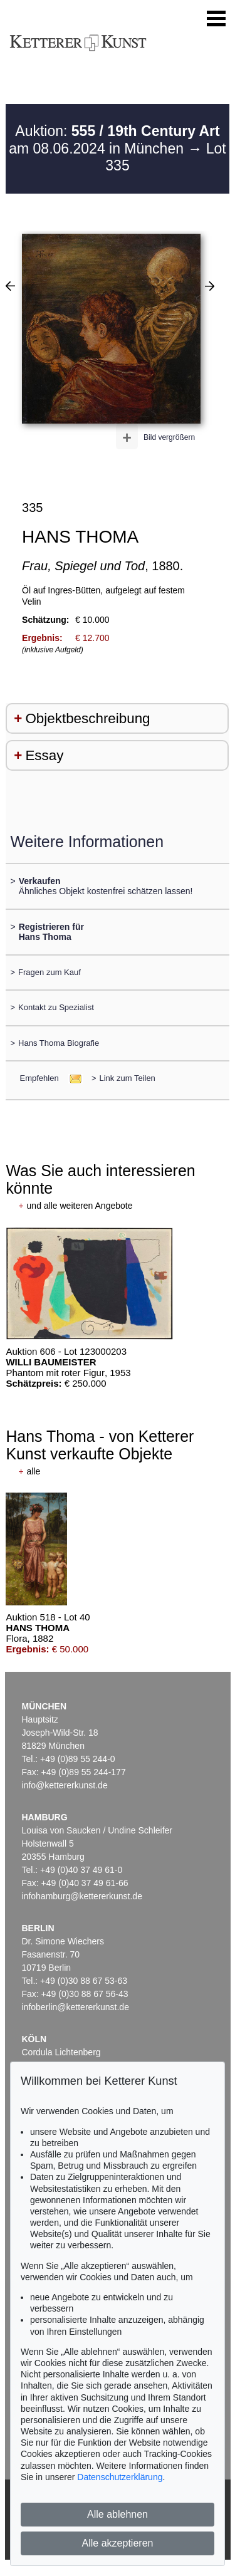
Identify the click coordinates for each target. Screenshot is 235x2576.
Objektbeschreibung (87, 718)
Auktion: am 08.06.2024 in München (114, 140)
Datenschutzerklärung (119, 2477)
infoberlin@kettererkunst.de (75, 2007)
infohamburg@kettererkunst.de (82, 1896)
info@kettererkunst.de (65, 1785)
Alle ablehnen (117, 2514)
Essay (44, 755)
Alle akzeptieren (118, 2543)
